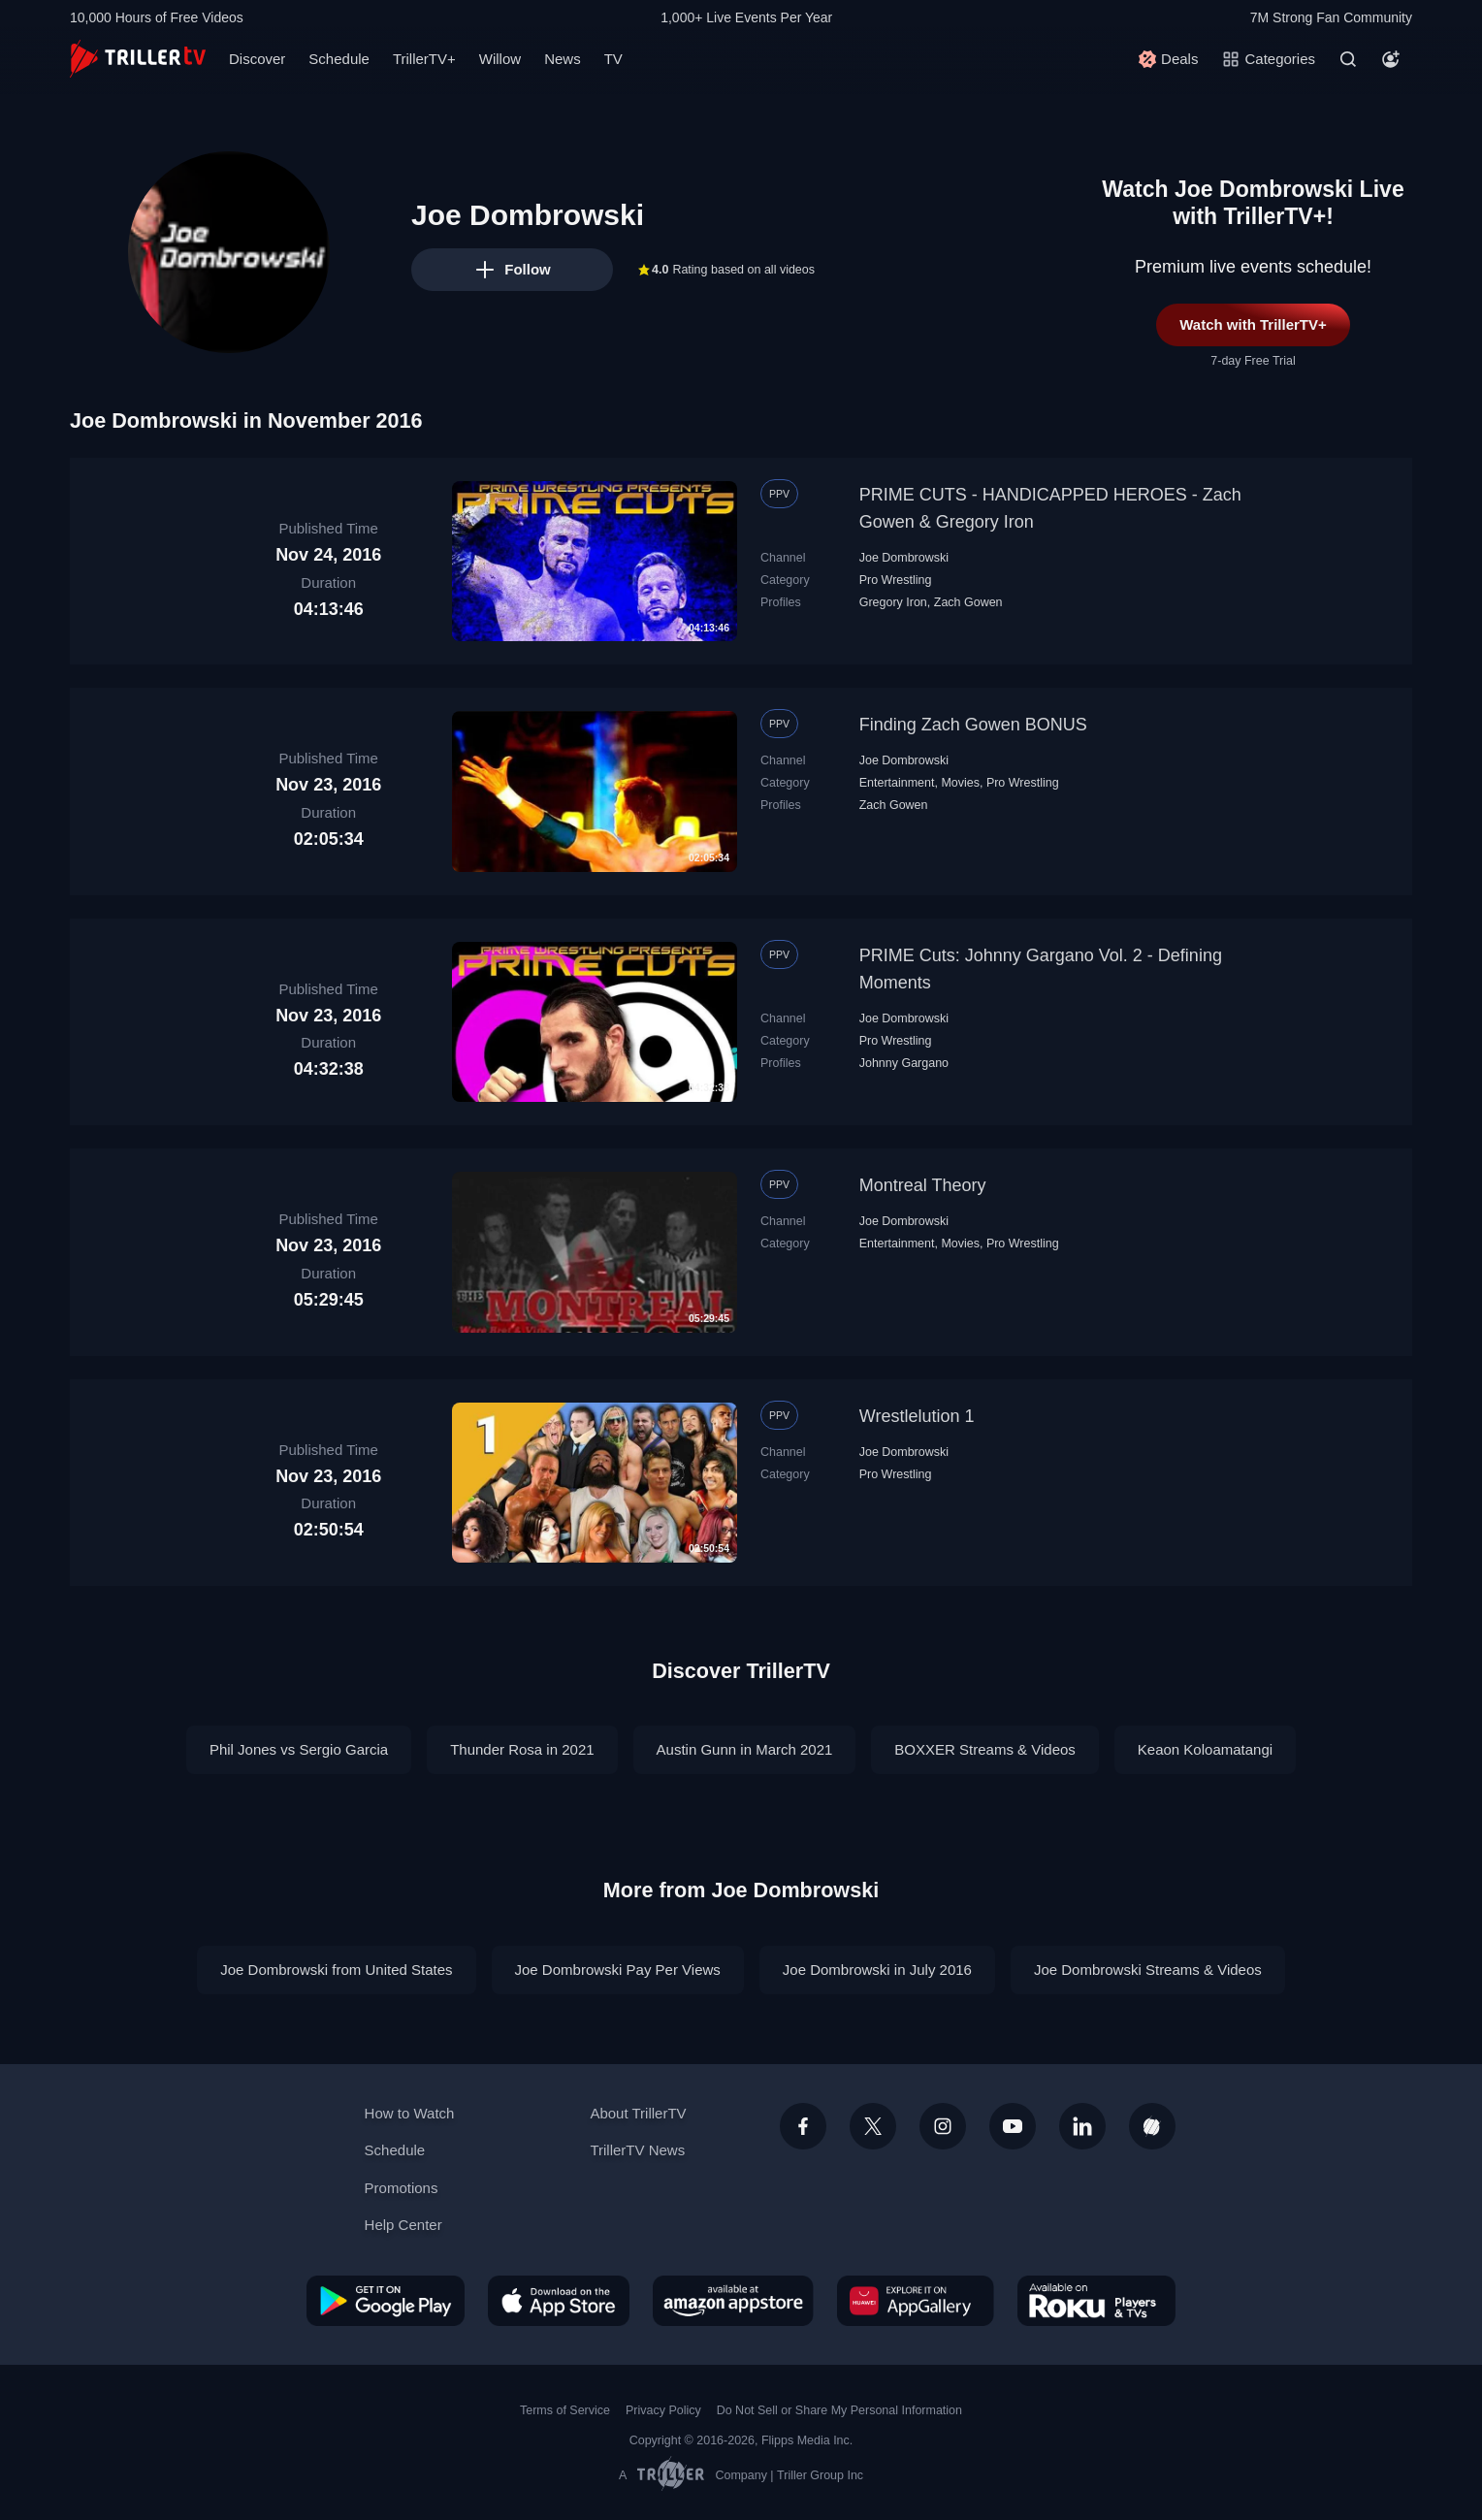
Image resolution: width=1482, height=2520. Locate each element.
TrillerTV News (637, 2150)
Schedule (339, 58)
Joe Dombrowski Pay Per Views (618, 1969)
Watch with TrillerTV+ (1253, 324)
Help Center (403, 2224)
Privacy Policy (663, 2410)
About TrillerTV (638, 2113)
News (562, 58)
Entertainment (897, 783)
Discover (257, 58)
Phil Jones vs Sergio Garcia (298, 1749)
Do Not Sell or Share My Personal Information (839, 2410)
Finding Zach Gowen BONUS (973, 724)
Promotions (401, 2188)
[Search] (1348, 59)
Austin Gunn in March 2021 (745, 1749)
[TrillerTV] (138, 58)
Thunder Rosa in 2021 (522, 1749)
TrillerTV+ (424, 58)
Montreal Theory (922, 1185)
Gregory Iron (893, 602)
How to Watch (410, 2113)
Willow (500, 58)
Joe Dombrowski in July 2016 (877, 1969)
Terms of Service (565, 2410)
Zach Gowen (968, 602)
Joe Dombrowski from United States (336, 1969)
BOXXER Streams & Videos (984, 1749)
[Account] (1390, 59)
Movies (960, 783)
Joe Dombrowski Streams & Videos (1148, 1969)
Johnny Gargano (904, 1063)
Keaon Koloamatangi (1205, 1749)
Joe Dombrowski (904, 558)
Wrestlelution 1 (917, 1416)
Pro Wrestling (895, 580)
